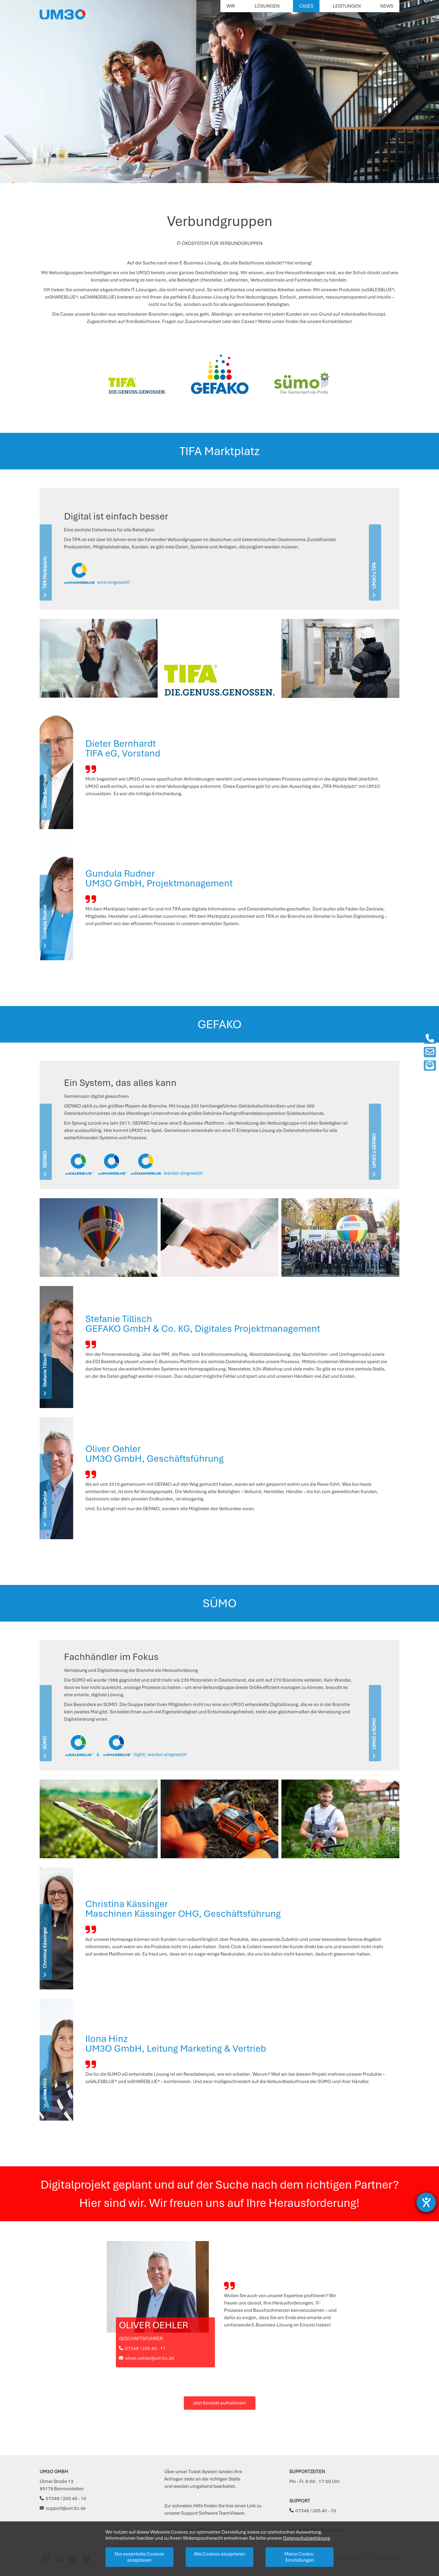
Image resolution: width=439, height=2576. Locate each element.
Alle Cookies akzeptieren (219, 2554)
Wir (231, 6)
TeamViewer (231, 2513)
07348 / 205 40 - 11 (142, 2348)
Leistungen (347, 6)
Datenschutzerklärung (306, 2538)
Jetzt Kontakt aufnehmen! (219, 2403)
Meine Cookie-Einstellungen (299, 2557)
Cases (306, 6)
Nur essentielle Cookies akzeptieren (139, 2557)
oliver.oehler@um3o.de (146, 2358)
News (386, 6)
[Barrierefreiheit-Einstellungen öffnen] (426, 2202)
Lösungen (267, 6)
